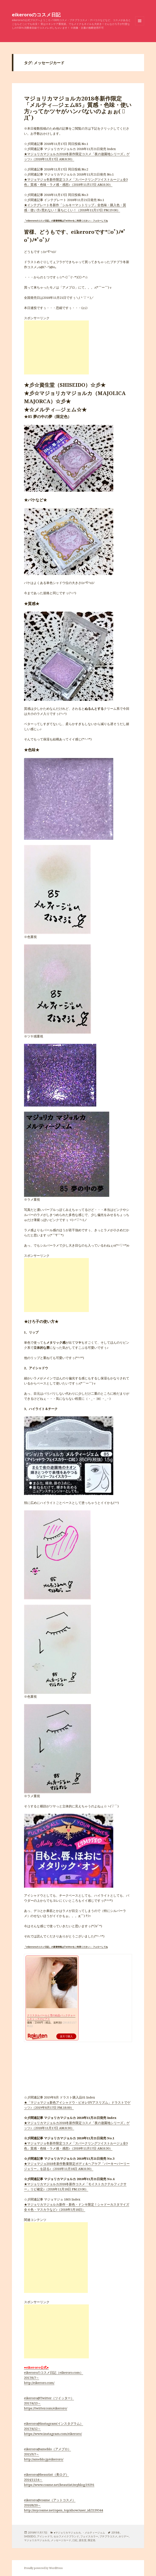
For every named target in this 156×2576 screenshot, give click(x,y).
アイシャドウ (44, 2536)
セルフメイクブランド (66, 2536)
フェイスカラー (89, 2536)
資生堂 (83, 2540)
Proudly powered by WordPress (43, 2568)
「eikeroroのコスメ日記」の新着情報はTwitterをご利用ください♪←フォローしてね (66, 220)
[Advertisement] (56, 347)
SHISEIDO (30, 2536)
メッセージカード (61, 2540)
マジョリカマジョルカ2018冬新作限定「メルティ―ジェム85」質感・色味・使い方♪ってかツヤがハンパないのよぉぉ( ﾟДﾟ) (78, 108)
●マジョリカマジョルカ (67, 2532)
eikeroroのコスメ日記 (36, 14)
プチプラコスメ (108, 2536)
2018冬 (115, 2532)
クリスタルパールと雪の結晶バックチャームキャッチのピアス (51, 2017)
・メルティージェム (93, 2532)
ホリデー (124, 2536)
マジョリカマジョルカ (37, 2540)
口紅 (75, 2540)
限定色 (91, 2540)
